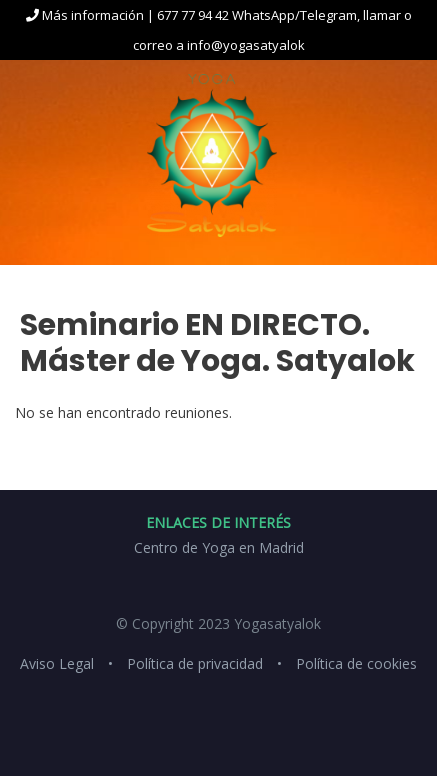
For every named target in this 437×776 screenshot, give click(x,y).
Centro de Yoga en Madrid (219, 547)
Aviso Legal (57, 663)
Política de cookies (356, 663)
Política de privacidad (195, 663)
